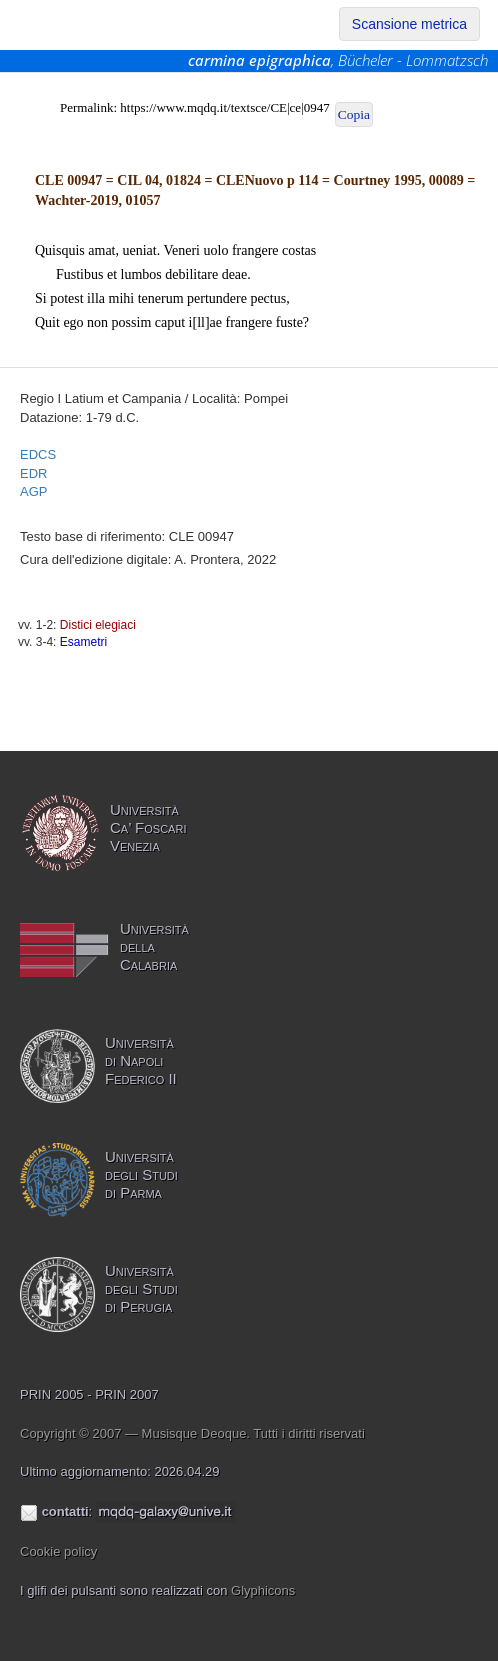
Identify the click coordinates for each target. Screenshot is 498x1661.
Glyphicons (263, 1590)
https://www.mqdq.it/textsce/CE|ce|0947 (224, 107)
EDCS (38, 454)
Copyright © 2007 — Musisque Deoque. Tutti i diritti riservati (192, 1433)
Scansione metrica (409, 24)
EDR (33, 473)
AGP (33, 491)
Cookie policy (58, 1551)
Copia (354, 114)
